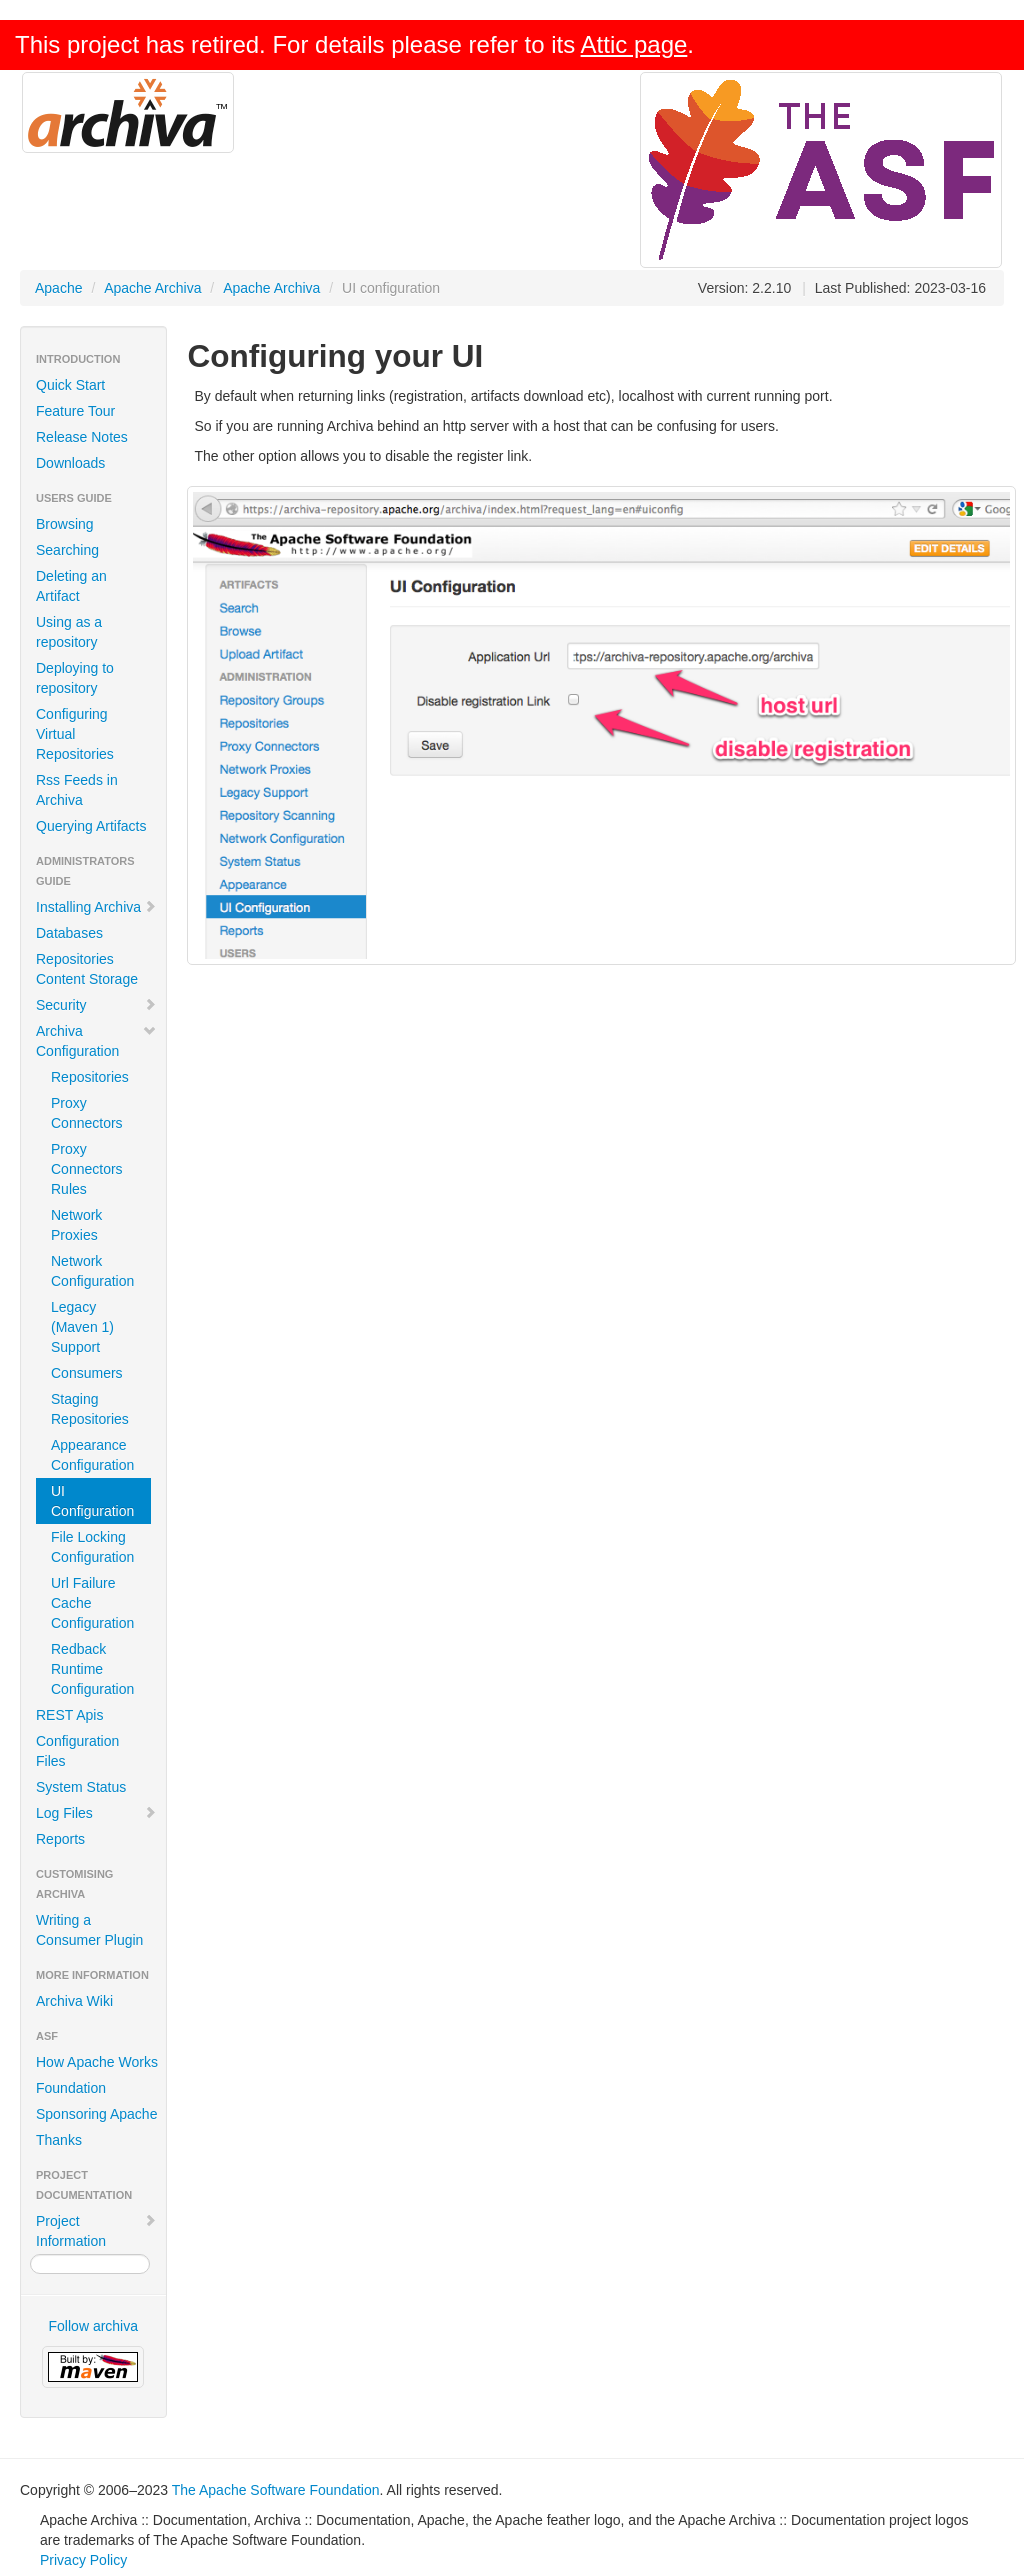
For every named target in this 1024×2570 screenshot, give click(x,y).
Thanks (59, 2140)
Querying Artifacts (91, 826)
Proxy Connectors (87, 1113)
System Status (81, 1787)
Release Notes (82, 437)
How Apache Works (97, 2062)
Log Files (96, 1813)
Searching (67, 550)
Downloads (70, 463)
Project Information (96, 2231)
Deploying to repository (75, 678)
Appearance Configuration (92, 1455)
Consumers (87, 1373)
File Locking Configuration (92, 1547)
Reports (60, 1839)
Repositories (90, 1077)
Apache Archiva (152, 288)
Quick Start (70, 385)
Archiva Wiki (74, 2001)
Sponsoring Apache (96, 2114)
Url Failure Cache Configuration (92, 1603)
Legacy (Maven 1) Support (82, 1327)
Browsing (65, 524)
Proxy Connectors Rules (87, 1169)
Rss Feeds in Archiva (77, 790)
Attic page (634, 44)
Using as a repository (69, 632)
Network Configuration (92, 1271)
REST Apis (69, 1715)
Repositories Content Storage (87, 969)
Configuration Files (77, 1751)
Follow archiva (93, 2326)
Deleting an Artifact (71, 586)
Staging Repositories (90, 1409)
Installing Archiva (96, 907)
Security (96, 1005)
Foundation (71, 2088)
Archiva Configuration (96, 1041)
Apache (58, 288)
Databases (69, 933)
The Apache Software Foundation (276, 2490)
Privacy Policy (83, 2560)
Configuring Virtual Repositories (75, 734)
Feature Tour (75, 411)
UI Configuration (92, 1501)
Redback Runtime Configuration (92, 1669)
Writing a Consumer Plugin (89, 1930)
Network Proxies (76, 1225)
